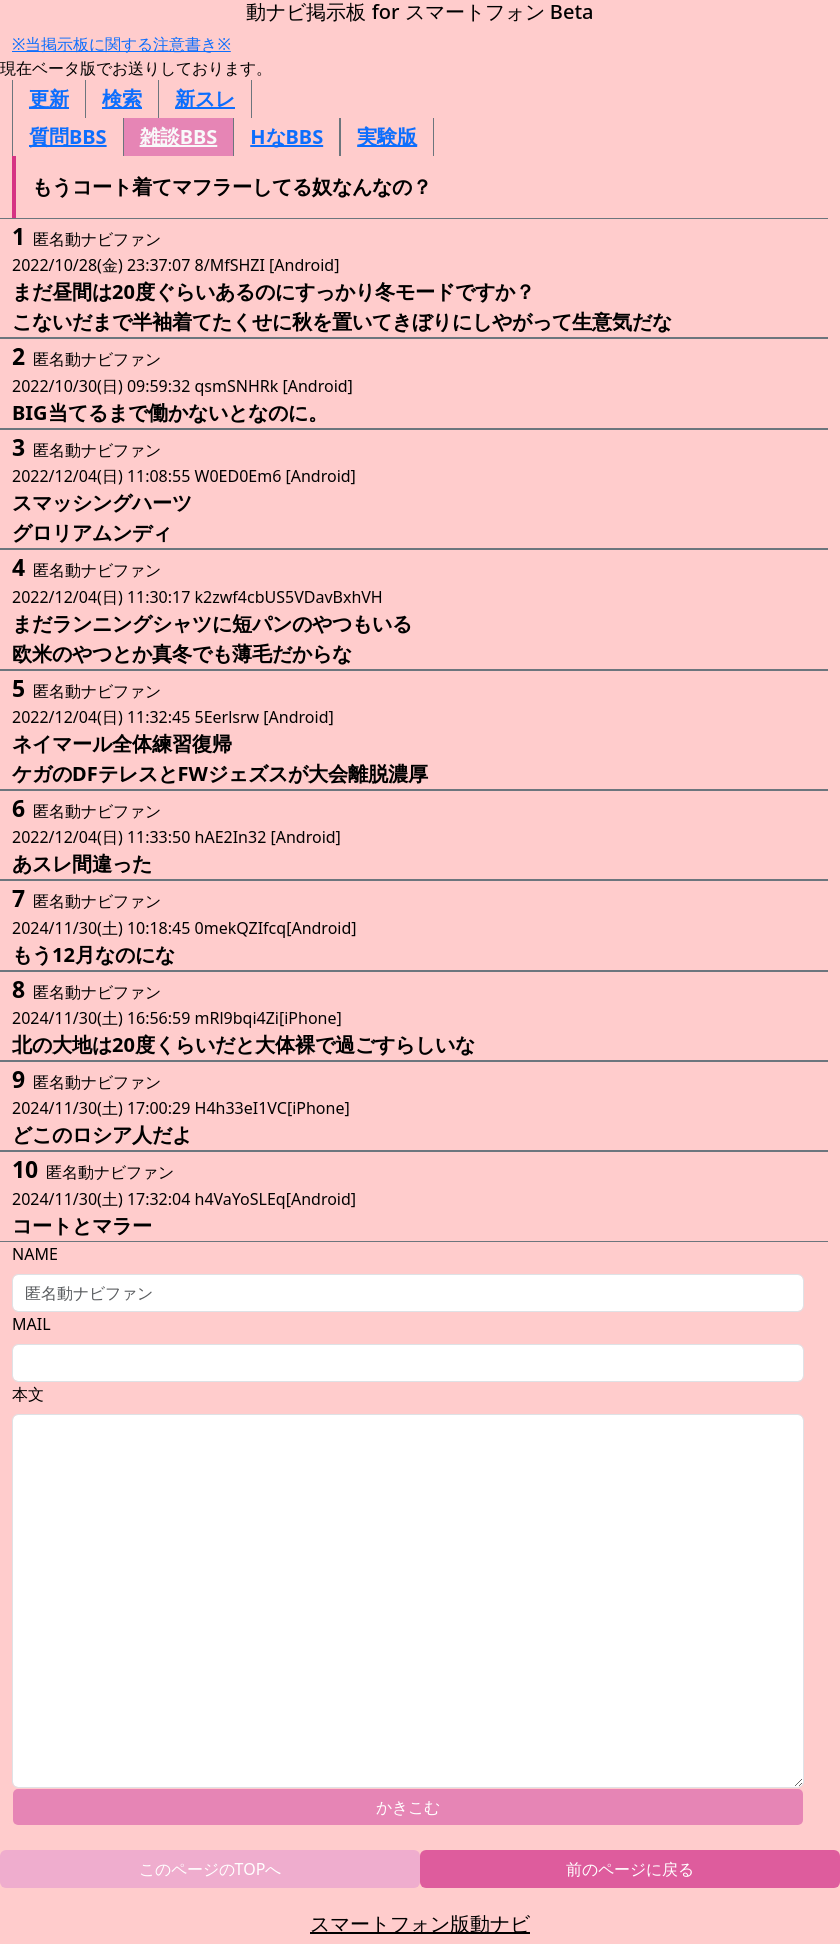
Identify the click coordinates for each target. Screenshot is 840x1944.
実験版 (387, 136)
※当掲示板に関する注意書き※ (121, 44)
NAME (35, 1254)
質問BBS (68, 136)
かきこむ (408, 1807)
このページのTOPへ (210, 1869)
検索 (122, 98)
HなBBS (286, 136)
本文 (28, 1394)
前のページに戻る (630, 1869)
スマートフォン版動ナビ (420, 1924)
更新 (49, 98)
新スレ (205, 98)
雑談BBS (179, 136)
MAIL (31, 1324)
